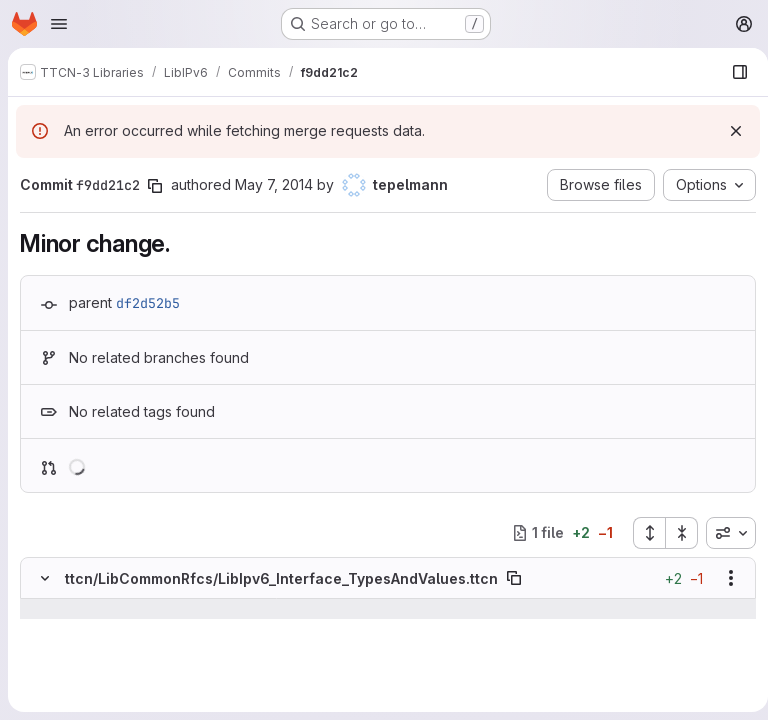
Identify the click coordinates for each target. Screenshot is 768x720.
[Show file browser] (732, 72)
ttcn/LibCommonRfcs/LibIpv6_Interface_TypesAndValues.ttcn (281, 578)
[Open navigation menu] (59, 24)
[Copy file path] (514, 578)
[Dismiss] (728, 131)
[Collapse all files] (674, 533)
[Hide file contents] (45, 578)
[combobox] (723, 533)
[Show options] (723, 578)
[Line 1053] (43, 649)
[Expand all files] (641, 533)
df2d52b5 (148, 303)
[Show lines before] (70, 609)
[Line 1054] (43, 669)
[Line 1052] (43, 629)
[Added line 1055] (92, 689)
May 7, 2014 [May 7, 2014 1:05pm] (274, 184)
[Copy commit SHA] (155, 186)
